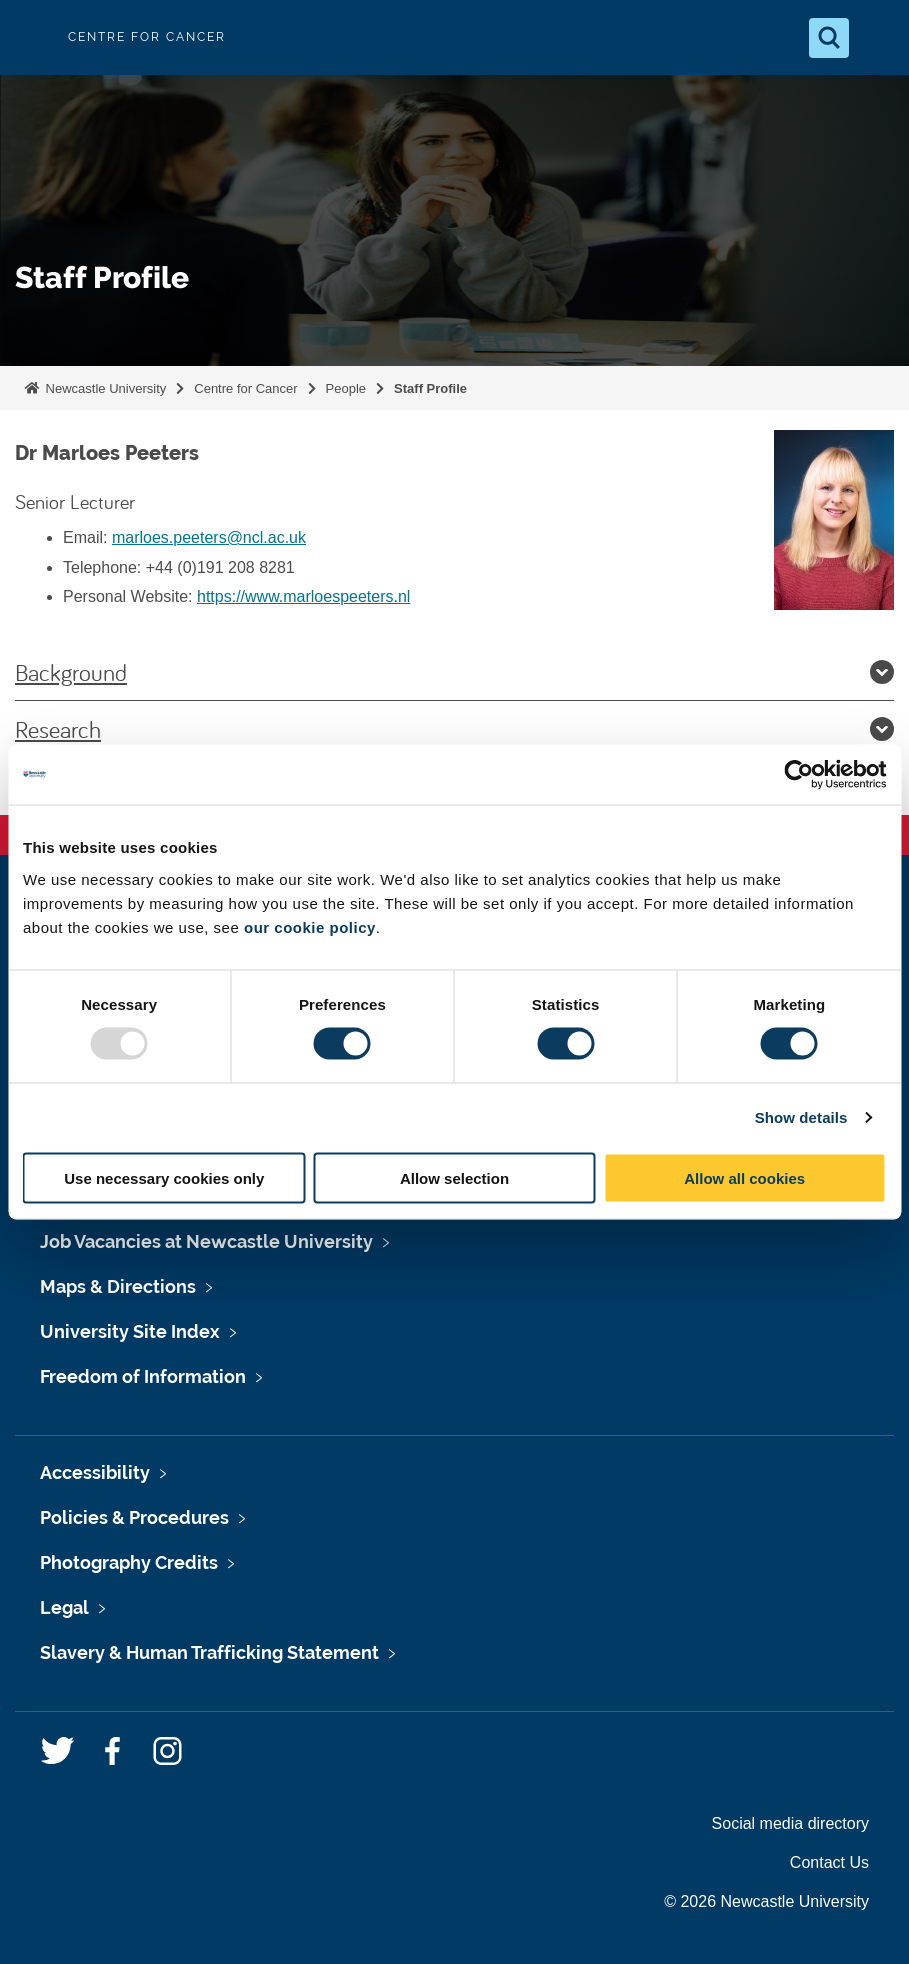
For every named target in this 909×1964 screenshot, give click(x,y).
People (346, 388)
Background (454, 672)
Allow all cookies (744, 1177)
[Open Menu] (877, 38)
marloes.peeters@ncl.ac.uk (209, 537)
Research (454, 729)
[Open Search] (829, 38)
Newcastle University (104, 388)
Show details (801, 1117)
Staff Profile (430, 388)
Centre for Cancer (245, 388)
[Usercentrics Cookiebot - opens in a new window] (798, 775)
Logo (32, 37)
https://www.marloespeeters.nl (303, 596)
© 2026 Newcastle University (766, 1901)
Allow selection (454, 1177)
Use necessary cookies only (164, 1177)
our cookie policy (310, 926)
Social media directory (790, 1823)
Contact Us (829, 1862)
